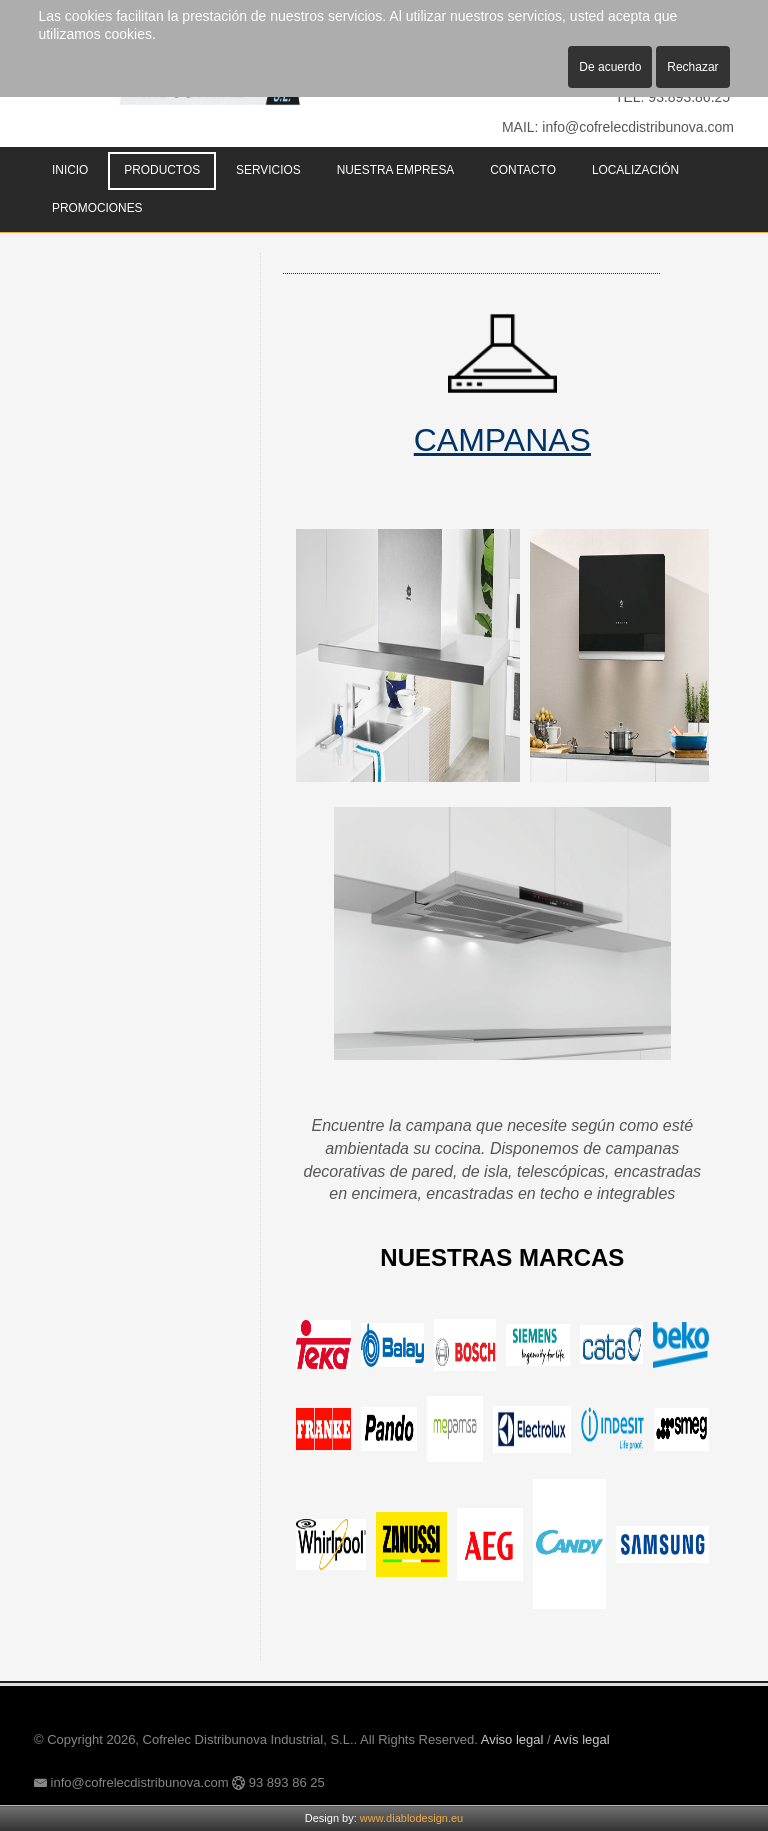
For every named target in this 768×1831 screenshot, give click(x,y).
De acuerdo (610, 67)
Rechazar (692, 67)
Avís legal (582, 1739)
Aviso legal (512, 1739)
